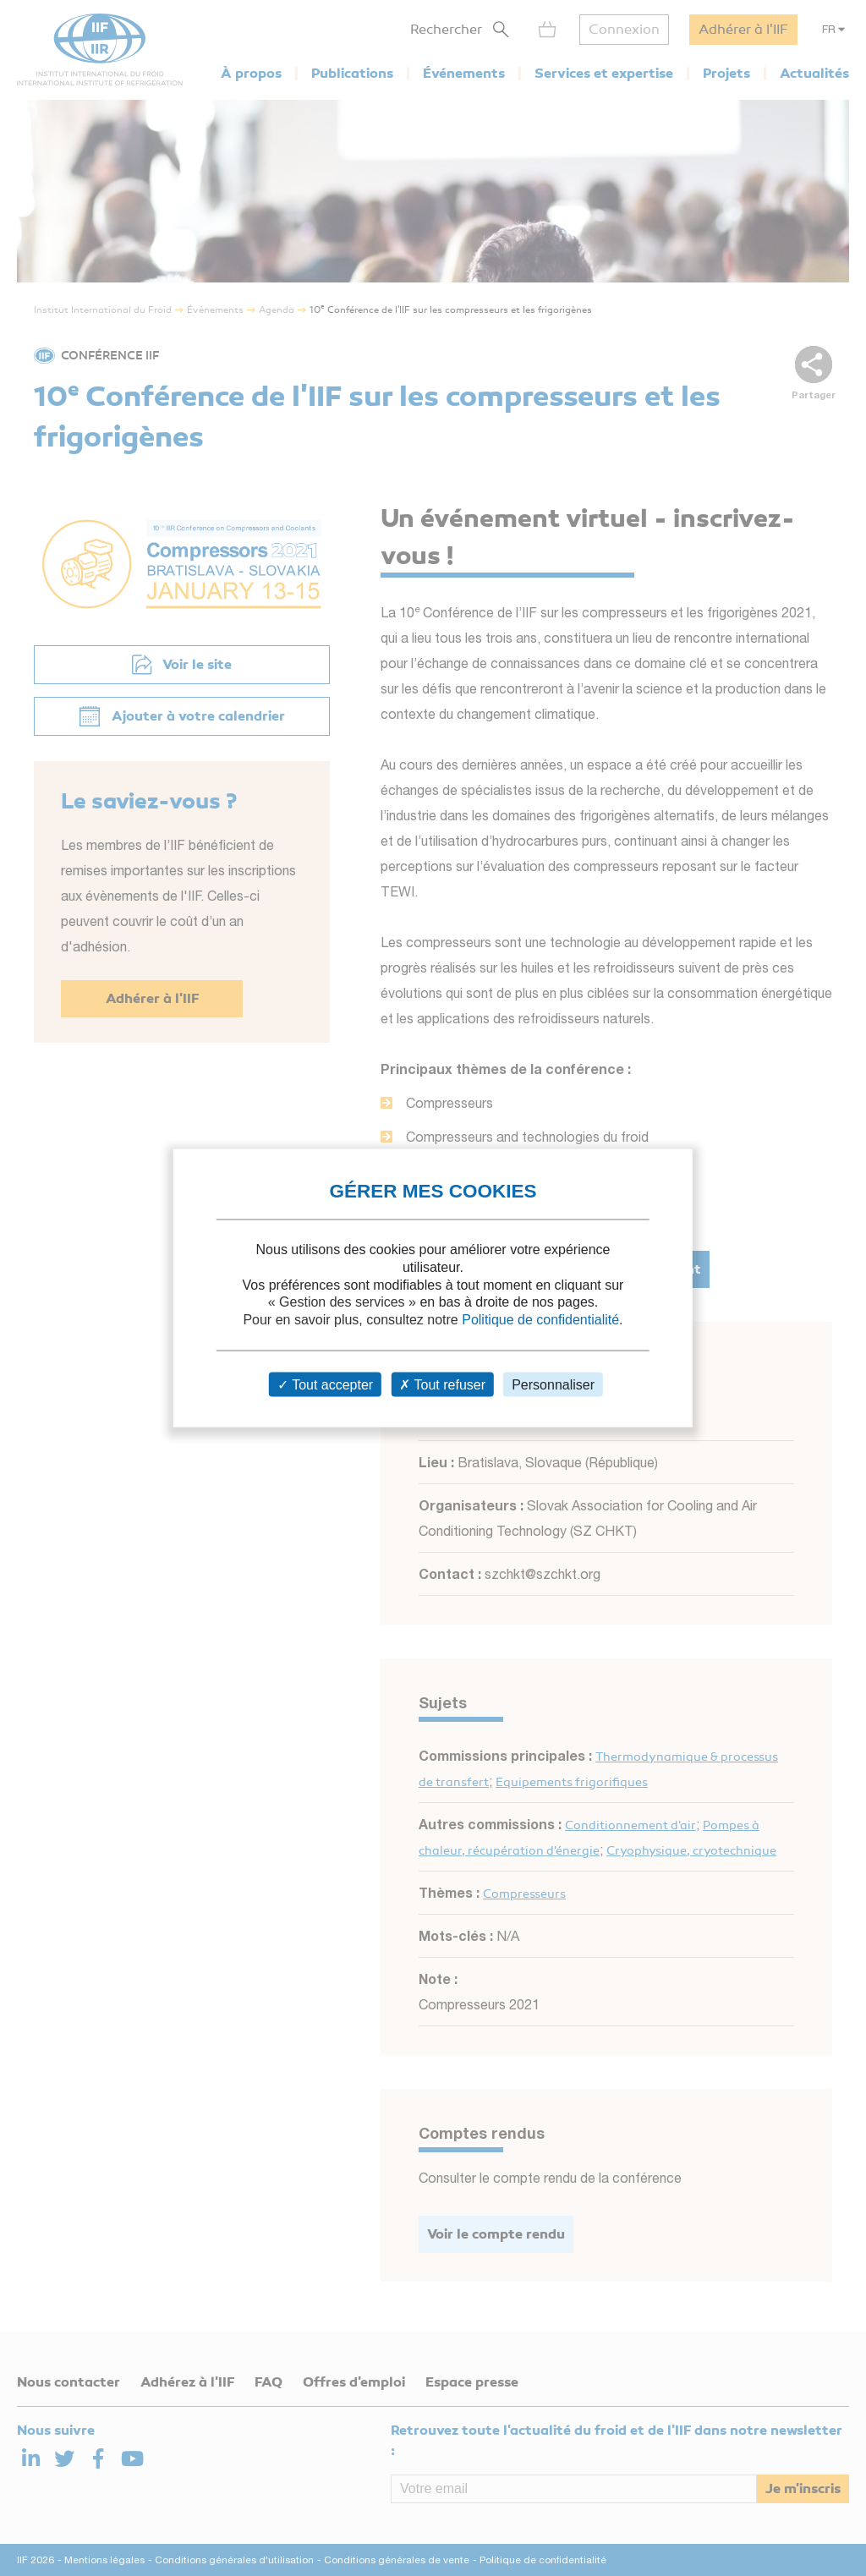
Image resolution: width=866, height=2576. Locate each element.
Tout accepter (325, 1384)
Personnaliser (553, 1384)
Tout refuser (442, 1384)
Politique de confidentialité (540, 1320)
